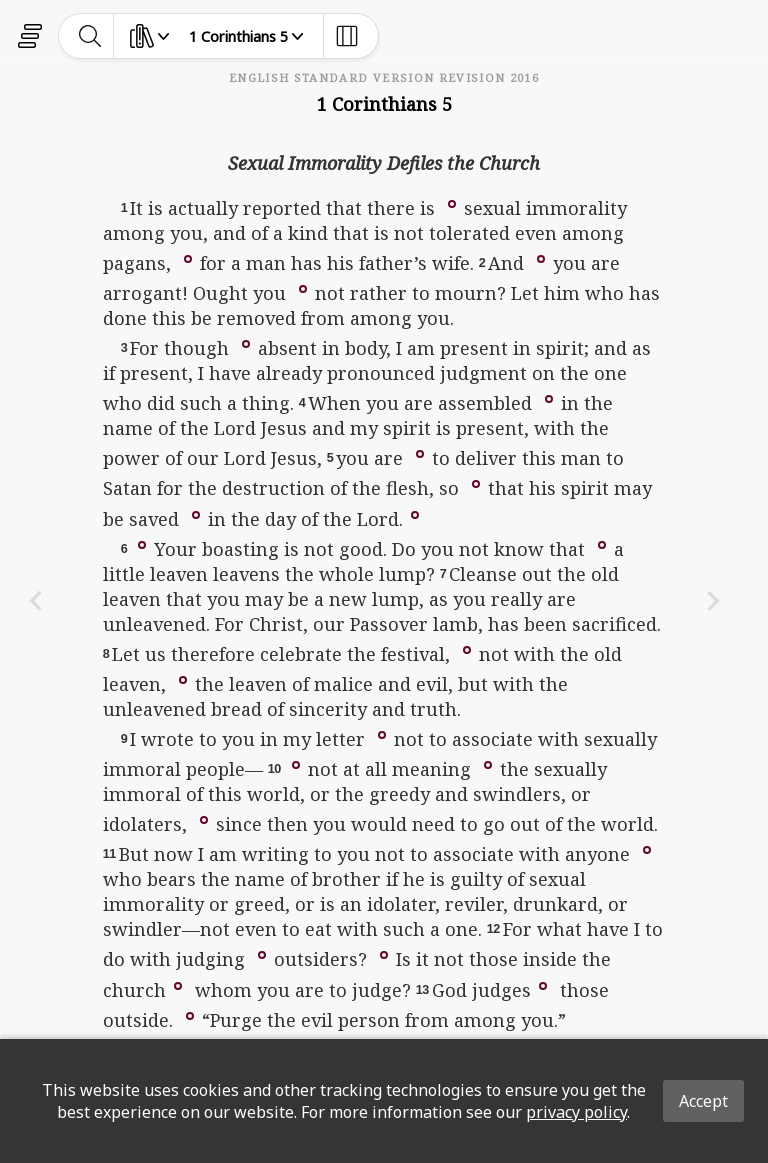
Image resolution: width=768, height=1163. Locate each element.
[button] (452, 203)
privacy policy (576, 1112)
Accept (703, 1101)
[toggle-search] (90, 36)
